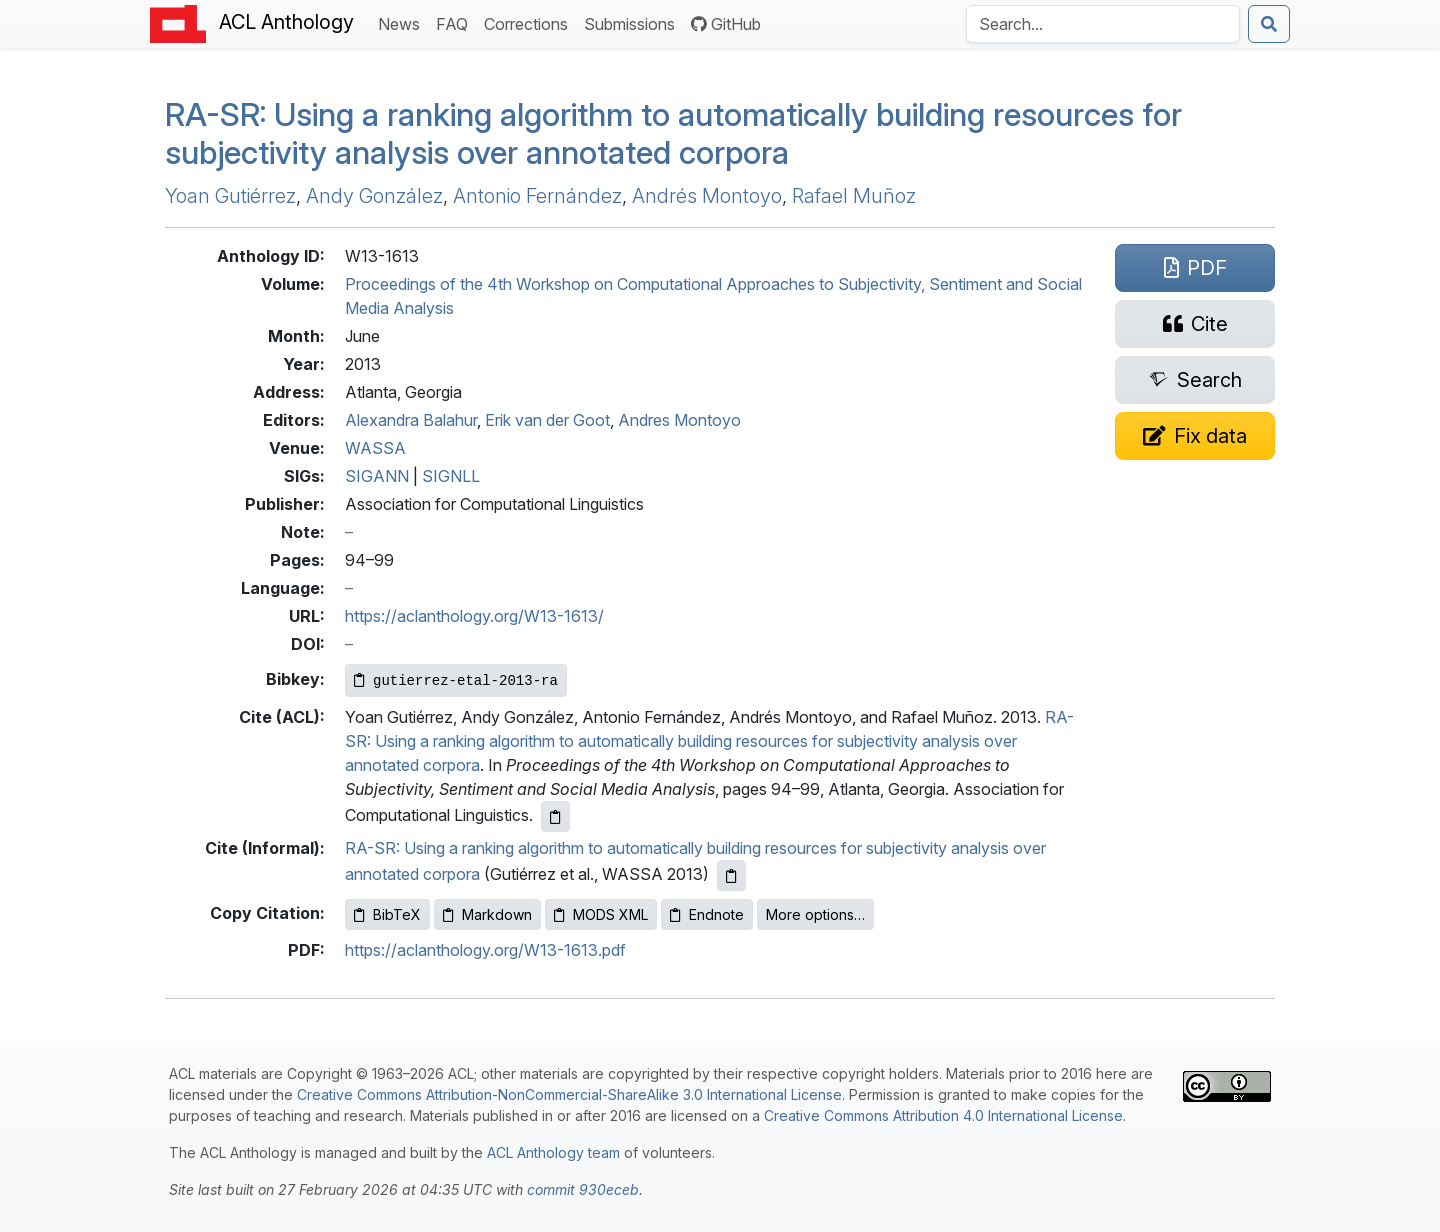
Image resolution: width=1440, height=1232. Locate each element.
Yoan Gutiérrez (230, 196)
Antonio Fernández (537, 196)
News (403, 22)
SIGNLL (451, 476)
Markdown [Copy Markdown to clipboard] (487, 914)
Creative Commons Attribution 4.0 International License (943, 1115)
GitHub (726, 24)
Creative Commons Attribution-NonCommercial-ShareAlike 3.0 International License (569, 1094)
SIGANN (377, 476)
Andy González (374, 196)
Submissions (633, 22)
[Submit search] (1269, 24)
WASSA (375, 448)
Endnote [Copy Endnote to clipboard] (707, 914)
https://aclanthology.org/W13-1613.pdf (485, 950)
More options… (815, 914)
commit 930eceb (583, 1189)
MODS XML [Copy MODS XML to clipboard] (601, 914)
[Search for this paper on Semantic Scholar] (1195, 380)
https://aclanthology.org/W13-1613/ (474, 616)
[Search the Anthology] (1103, 24)
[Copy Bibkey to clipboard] (456, 680)
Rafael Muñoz (854, 196)
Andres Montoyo (679, 420)
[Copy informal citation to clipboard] (731, 875)
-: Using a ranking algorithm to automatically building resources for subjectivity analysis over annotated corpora (673, 133)
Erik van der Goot (547, 420)
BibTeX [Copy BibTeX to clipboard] (387, 914)
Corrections (530, 22)
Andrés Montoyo (707, 196)
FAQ (456, 22)
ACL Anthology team (553, 1152)
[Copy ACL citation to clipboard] (555, 816)
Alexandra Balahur (411, 420)
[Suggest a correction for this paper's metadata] (1195, 436)
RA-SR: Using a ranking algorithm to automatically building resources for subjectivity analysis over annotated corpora (709, 741)
